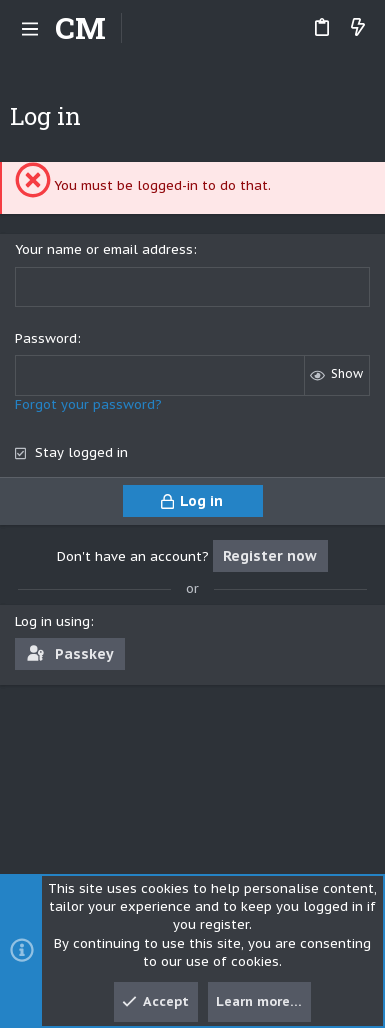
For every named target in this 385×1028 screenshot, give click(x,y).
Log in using (52, 621)
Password (46, 338)
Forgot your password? (88, 404)
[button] (30, 28)
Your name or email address (104, 249)
